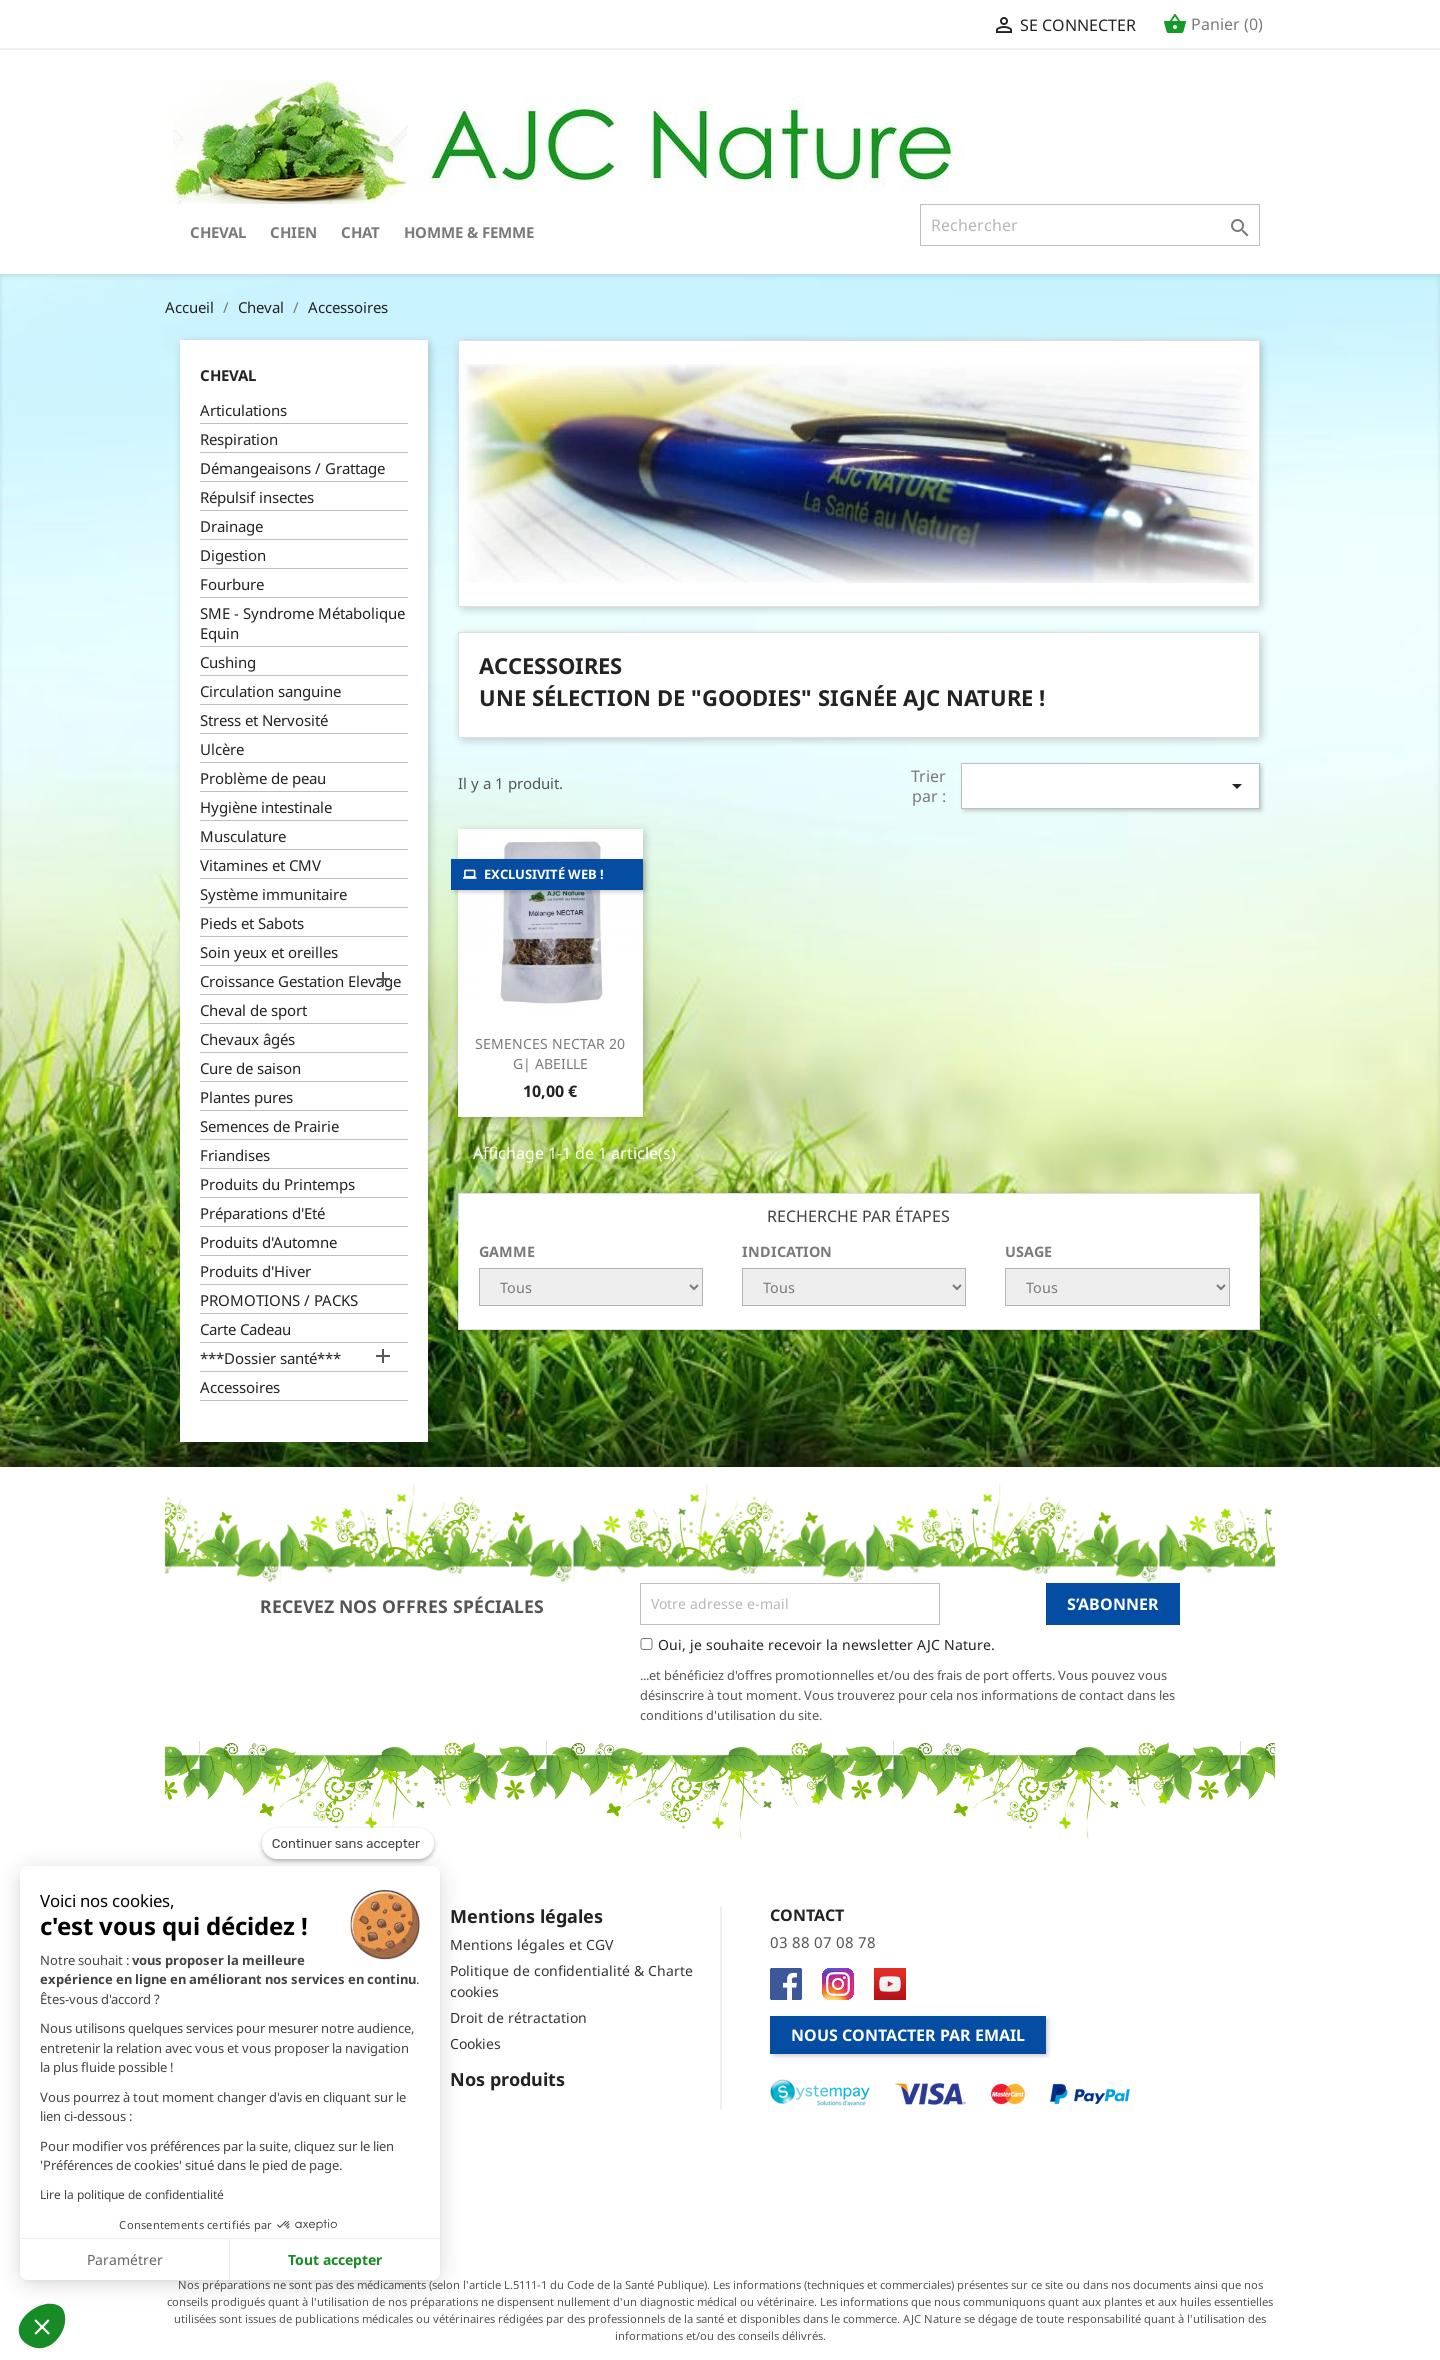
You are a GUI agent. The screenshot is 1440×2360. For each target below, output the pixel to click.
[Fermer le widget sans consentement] (348, 1844)
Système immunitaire (273, 894)
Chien (293, 232)
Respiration (239, 439)
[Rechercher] (1090, 225)
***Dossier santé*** (270, 1358)
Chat (360, 232)
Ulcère (222, 749)
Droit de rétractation (518, 2017)
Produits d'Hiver (255, 1271)
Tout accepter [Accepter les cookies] (335, 2259)
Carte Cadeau (245, 1329)
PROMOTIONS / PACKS (279, 1300)
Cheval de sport (253, 1010)
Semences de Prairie (269, 1126)
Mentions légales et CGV (531, 1944)
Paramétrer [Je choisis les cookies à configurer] (125, 2259)
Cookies (475, 2043)
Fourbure (232, 584)
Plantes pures (246, 1097)
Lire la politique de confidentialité (132, 2194)
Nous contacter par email (908, 2035)
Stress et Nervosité (264, 720)
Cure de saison (250, 1068)
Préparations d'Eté (262, 1213)
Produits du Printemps (277, 1184)
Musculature (243, 836)
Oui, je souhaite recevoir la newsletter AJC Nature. (826, 1644)
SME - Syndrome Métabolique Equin (302, 623)
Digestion (233, 555)
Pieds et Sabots (252, 923)
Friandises (235, 1155)
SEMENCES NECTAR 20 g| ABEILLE (550, 1053)
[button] (42, 2326)
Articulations (243, 410)
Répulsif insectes (257, 497)
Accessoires (240, 1387)
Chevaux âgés (247, 1039)
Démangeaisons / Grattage (292, 468)
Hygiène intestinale (266, 807)
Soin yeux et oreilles (269, 952)
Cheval (218, 232)
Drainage (231, 526)
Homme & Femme (469, 232)
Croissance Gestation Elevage (300, 981)
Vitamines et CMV (260, 865)
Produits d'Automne (268, 1242)
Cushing (228, 662)
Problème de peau (263, 778)
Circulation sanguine (270, 691)
